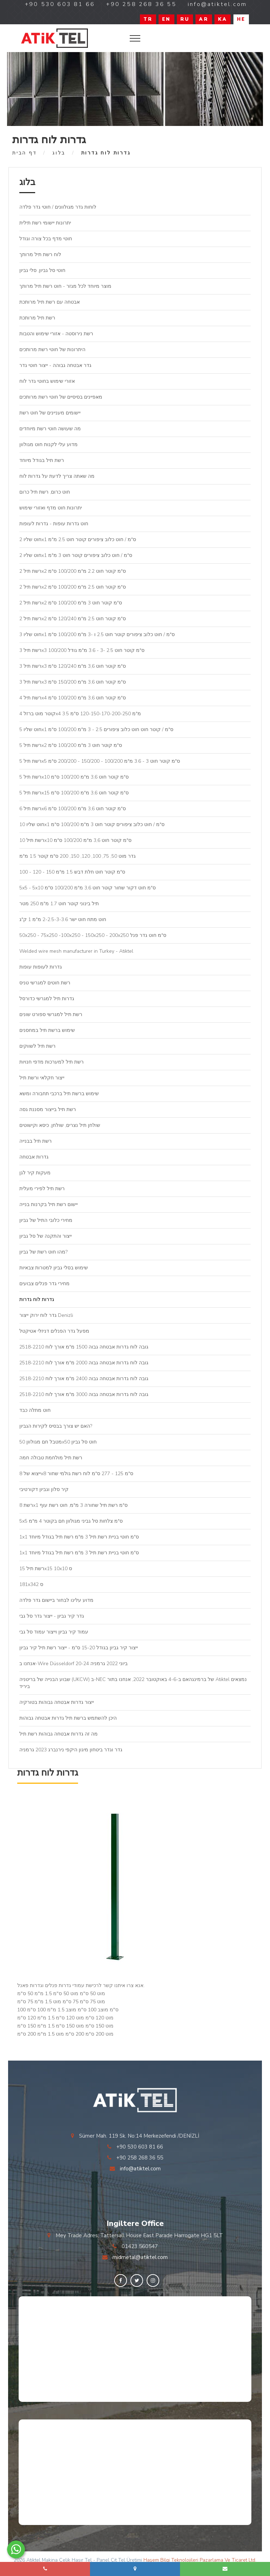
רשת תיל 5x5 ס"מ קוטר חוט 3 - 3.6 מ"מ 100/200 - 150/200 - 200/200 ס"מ (99, 761)
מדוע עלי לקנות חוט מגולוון (48, 444)
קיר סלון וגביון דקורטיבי (44, 1489)
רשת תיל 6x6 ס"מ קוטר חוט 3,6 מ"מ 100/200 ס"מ (72, 808)
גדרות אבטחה (34, 1157)
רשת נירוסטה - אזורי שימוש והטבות (56, 333)
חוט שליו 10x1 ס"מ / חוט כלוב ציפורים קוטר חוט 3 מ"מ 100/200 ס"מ (92, 824)
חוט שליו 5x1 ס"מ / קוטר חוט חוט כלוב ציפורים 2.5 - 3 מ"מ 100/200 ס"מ (96, 729)
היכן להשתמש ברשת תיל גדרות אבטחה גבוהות (68, 1718)
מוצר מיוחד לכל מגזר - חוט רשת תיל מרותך (65, 286)
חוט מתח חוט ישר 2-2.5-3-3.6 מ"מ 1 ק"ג (62, 919)
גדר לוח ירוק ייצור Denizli (46, 1315)
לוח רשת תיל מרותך (40, 254)
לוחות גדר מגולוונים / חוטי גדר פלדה (57, 207)
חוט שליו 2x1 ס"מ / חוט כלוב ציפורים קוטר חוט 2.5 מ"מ (77, 539)
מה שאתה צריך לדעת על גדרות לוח (57, 476)
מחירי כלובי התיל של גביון (45, 1220)
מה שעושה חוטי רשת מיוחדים (50, 428)
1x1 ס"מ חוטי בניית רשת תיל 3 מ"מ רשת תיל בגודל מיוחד (79, 1537)
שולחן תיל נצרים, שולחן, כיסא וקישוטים (59, 1125)
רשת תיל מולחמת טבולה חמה (50, 1457)
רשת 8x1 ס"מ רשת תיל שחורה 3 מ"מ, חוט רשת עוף (73, 1505)
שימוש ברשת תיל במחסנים (47, 1030)
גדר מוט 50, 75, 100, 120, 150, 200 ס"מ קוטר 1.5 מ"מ (77, 856)
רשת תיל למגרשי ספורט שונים (50, 1014)
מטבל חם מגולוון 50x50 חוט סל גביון (58, 1442)
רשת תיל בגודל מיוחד (41, 460)
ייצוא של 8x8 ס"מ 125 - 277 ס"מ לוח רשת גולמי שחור (76, 1473)
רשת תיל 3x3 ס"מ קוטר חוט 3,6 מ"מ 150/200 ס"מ (72, 682)
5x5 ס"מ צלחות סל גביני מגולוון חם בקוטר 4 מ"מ (71, 1521)
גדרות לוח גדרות (36, 1299)
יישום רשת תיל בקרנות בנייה (48, 1204)
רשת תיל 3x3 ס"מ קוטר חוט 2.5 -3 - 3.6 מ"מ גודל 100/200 (81, 650)
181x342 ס (31, 1584)
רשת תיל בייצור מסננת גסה (47, 1109)
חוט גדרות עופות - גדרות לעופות (53, 523)
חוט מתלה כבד (35, 1410)
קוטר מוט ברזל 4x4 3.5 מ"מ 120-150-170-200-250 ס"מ (80, 713)
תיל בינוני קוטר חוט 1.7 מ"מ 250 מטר (59, 903)
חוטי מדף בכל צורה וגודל (45, 238)
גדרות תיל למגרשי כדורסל (46, 998)
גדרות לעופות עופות (40, 967)
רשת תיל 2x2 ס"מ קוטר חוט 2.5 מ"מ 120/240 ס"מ (72, 618)
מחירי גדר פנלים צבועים (44, 1283)
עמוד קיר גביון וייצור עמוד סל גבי (53, 1632)
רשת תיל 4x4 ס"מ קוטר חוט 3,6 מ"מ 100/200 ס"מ (72, 697)
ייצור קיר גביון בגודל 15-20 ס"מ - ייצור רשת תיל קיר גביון (78, 1647)
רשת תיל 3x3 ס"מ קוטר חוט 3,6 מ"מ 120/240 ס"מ (72, 666)
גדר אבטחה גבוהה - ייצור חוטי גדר (55, 365)
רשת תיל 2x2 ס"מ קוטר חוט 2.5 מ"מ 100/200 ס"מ (72, 587)
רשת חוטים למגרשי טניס (44, 982)
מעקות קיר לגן (35, 1172)
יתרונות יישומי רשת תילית (45, 223)
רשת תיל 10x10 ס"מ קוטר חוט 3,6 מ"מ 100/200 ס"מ (75, 840)
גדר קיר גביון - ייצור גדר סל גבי (51, 1616)
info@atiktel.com (140, 2168)
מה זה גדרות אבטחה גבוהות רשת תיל (58, 1734)
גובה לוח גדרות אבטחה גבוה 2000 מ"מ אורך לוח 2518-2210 (83, 1362)
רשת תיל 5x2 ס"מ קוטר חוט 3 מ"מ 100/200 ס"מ (70, 745)
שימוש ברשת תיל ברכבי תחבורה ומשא (59, 1093)
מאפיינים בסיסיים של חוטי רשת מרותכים (60, 397)
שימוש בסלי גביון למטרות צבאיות (53, 1267)
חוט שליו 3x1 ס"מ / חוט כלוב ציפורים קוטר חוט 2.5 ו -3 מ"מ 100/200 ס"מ (97, 634)
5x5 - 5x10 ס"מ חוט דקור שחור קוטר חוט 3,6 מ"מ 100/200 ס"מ (87, 887)
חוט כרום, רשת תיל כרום (44, 492)
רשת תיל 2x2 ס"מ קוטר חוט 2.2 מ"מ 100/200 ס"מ (72, 571)
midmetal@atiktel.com (140, 2257)
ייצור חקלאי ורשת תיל (41, 1077)
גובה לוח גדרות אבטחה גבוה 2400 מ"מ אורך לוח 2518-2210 (83, 1378)
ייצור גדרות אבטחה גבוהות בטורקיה (56, 1702)
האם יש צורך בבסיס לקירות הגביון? (55, 1426)
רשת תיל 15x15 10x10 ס (45, 1568)
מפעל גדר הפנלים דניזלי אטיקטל (54, 1331)
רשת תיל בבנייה (35, 1141)
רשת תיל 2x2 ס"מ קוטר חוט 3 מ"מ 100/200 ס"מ (70, 602)
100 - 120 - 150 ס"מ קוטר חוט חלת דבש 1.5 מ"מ (72, 872)
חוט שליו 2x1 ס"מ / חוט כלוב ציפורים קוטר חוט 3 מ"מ (75, 555)
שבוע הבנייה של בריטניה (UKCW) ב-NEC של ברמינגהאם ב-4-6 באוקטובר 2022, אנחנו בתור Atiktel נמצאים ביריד (133, 1683)
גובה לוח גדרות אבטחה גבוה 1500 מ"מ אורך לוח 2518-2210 (83, 1347)
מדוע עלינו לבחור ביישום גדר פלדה (56, 1600)
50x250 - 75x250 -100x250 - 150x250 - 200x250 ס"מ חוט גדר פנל (92, 935)
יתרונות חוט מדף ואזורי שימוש (50, 508)
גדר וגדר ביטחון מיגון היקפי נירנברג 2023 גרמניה (70, 1749)
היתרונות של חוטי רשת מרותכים (52, 349)
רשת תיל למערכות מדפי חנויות (51, 1062)
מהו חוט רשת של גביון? (43, 1252)
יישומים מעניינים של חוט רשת (50, 413)
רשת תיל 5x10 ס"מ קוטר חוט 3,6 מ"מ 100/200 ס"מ (74, 777)
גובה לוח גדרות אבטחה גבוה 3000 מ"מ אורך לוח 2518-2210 (83, 1394)
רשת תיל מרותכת (37, 318)
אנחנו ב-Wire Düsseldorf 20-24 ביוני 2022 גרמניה (73, 1663)
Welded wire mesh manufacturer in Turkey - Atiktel (76, 951)
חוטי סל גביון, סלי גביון (42, 270)
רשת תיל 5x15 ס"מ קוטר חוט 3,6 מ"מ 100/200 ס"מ (74, 792)
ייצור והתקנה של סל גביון (45, 1236)
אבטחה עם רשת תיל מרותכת (49, 302)
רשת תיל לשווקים (37, 1046)
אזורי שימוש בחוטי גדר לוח (47, 381)
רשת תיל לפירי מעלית (42, 1188)
